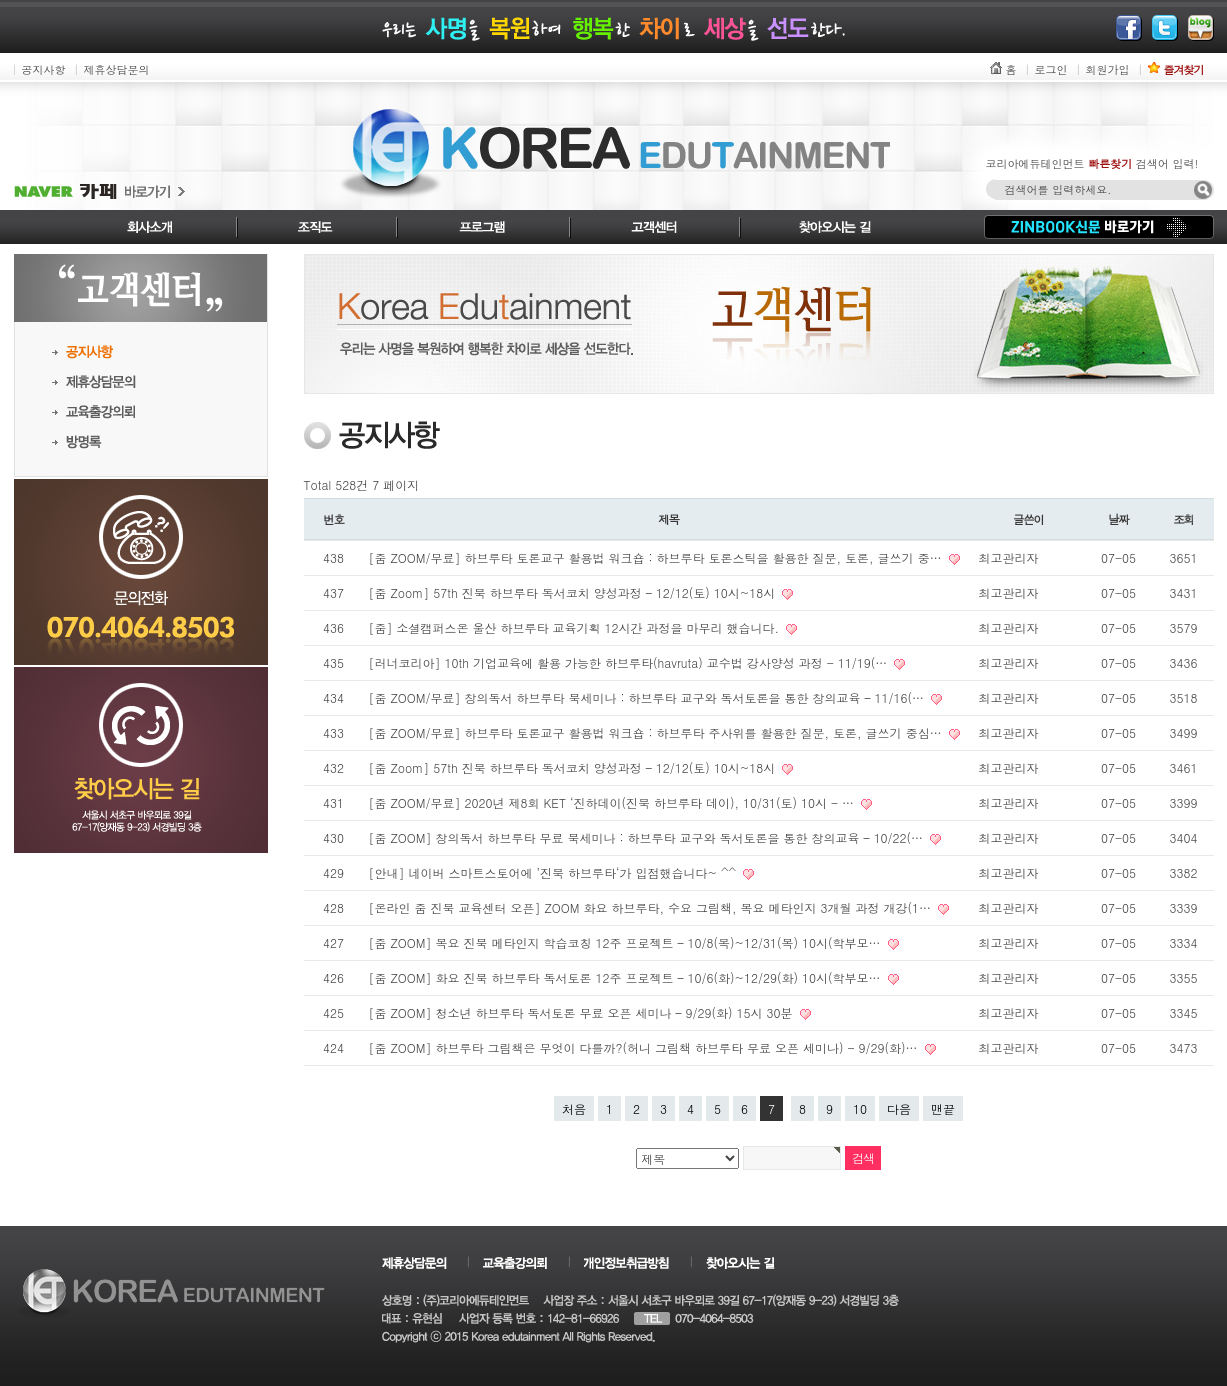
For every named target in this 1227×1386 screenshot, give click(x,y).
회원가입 (1108, 69)
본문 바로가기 (0, 0)
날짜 (1118, 519)
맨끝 (943, 1108)
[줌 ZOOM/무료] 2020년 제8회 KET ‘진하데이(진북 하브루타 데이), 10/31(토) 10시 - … (614, 802)
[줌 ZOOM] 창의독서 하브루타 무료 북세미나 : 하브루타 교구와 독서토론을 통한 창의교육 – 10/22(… (648, 837)
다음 (899, 1108)
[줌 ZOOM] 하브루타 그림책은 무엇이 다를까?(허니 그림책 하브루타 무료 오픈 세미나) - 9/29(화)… (645, 1047)
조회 (1183, 519)
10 (860, 1108)
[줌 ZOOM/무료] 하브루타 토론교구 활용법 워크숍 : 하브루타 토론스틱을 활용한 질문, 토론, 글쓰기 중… (657, 557)
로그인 (1051, 69)
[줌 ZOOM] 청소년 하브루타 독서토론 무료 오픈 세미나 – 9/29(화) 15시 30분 (583, 1012)
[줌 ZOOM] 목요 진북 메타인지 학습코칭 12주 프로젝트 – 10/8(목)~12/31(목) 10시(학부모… (627, 942)
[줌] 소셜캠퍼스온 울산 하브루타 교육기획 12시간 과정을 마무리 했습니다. (576, 627)
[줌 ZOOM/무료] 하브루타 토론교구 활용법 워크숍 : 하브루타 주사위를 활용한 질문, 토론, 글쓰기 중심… (657, 732)
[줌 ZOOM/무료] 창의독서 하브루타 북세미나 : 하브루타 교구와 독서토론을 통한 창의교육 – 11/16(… (649, 697)
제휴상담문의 (117, 69)
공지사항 (44, 69)
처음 (574, 1108)
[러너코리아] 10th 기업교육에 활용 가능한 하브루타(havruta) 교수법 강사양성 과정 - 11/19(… (630, 662)
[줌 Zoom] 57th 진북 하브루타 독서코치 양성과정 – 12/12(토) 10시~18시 (574, 592)
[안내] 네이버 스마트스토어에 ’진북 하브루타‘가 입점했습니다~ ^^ (555, 872)
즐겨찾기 (1184, 69)
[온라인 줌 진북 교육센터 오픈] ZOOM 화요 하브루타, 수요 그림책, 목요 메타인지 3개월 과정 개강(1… (652, 907)
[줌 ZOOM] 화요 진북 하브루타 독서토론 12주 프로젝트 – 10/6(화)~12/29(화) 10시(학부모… (627, 977)
